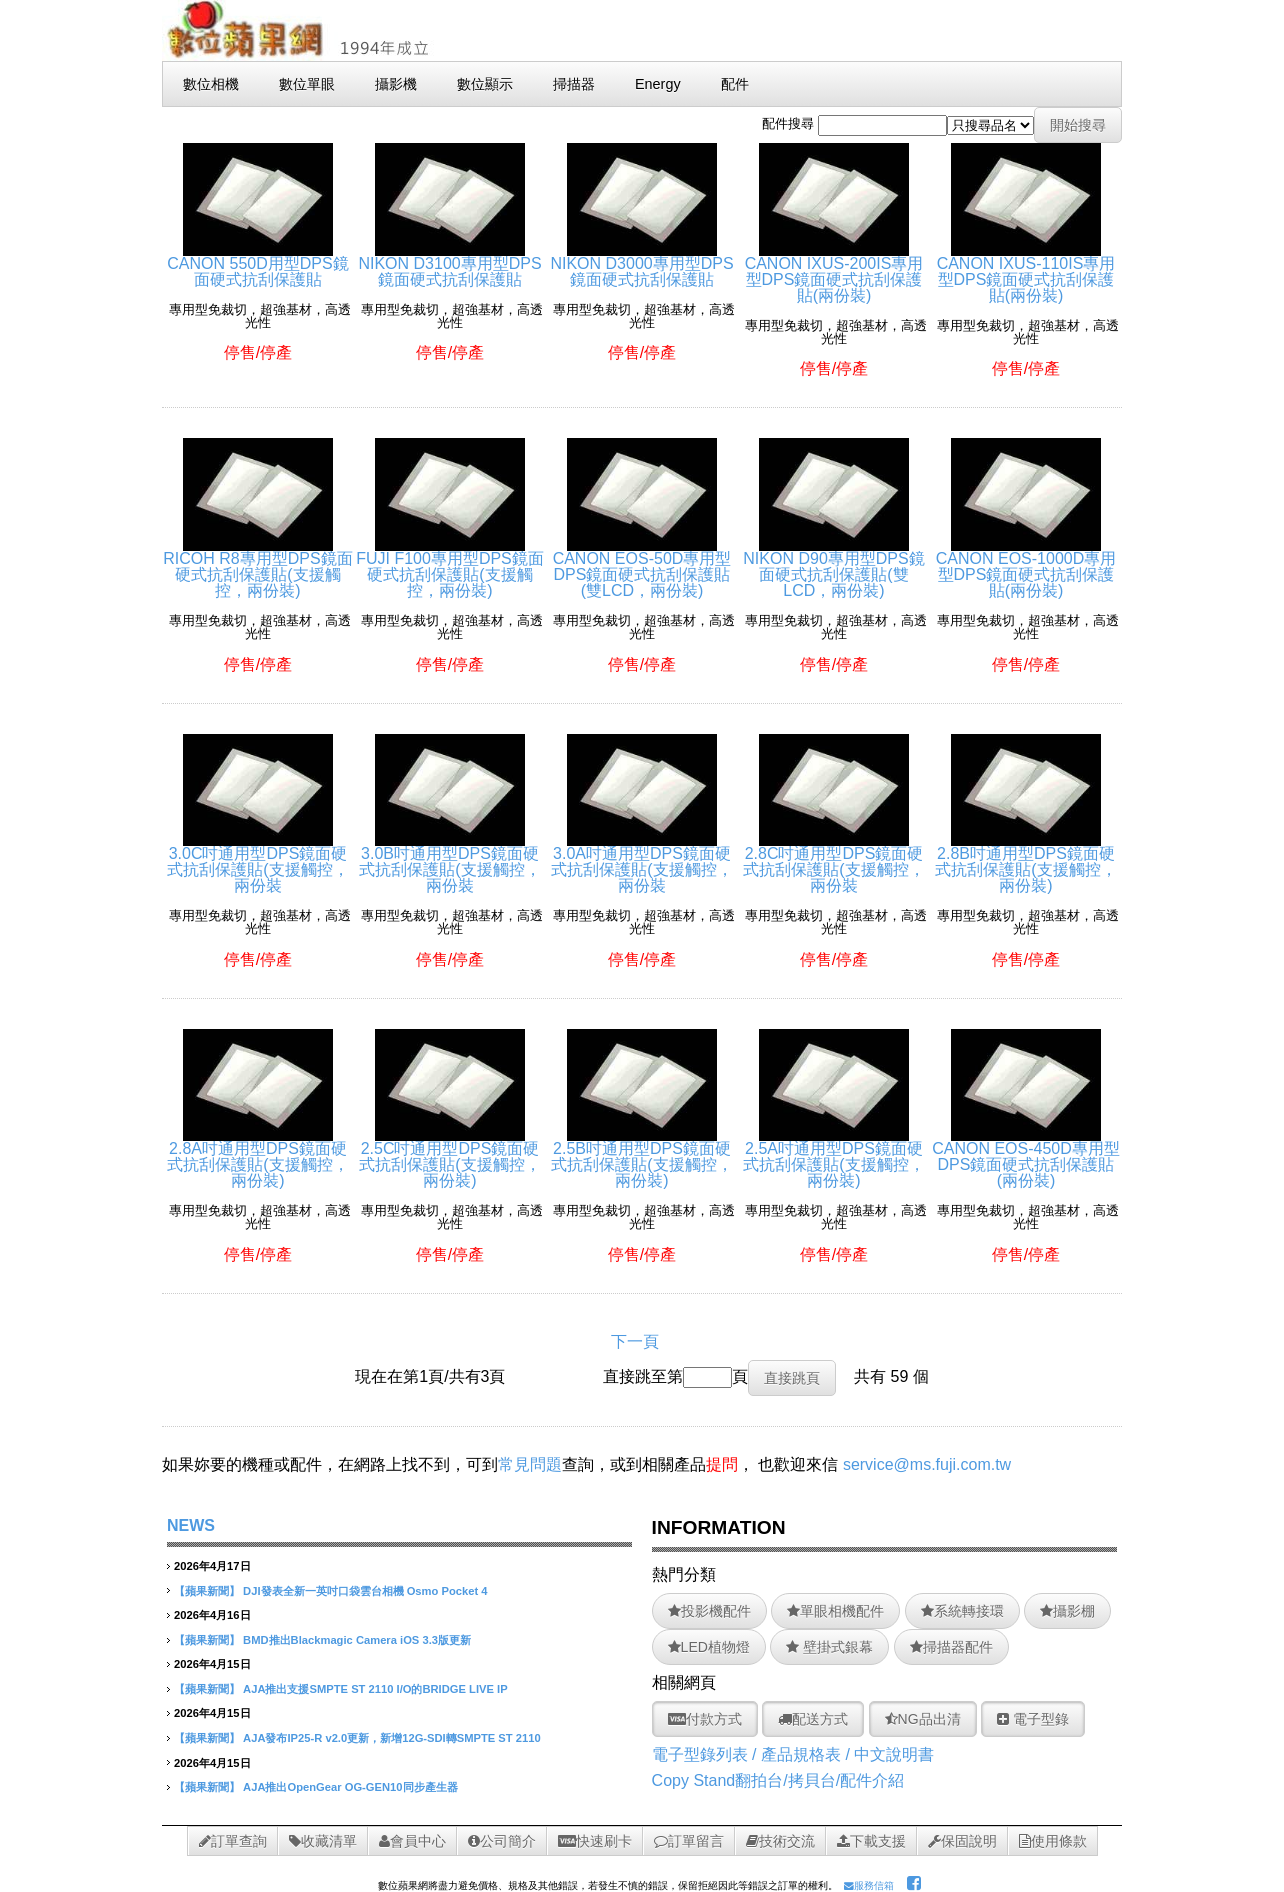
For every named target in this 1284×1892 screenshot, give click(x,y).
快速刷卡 (595, 1841)
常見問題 (530, 1464)
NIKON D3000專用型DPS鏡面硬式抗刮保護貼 (641, 263)
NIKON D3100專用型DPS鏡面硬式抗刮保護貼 (449, 263)
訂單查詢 (233, 1841)
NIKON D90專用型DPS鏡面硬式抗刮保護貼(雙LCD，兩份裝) (833, 566)
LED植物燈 (709, 1647)
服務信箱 (869, 1885)
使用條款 (1053, 1841)
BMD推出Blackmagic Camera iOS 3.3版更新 (357, 1640)
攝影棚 (1067, 1611)
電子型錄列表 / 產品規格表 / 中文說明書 (793, 1754)
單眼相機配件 (835, 1611)
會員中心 (412, 1841)
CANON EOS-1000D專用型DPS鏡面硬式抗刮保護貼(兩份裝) (1026, 566)
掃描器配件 (951, 1647)
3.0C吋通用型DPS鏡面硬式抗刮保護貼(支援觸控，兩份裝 (257, 861)
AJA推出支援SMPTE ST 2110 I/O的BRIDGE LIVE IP (375, 1689)
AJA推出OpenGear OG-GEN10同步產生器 (350, 1787)
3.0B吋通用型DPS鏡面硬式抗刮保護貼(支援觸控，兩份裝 (449, 861)
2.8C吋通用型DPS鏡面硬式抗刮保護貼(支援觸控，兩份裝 (833, 861)
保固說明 (962, 1841)
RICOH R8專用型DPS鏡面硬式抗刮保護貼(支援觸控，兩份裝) (257, 566)
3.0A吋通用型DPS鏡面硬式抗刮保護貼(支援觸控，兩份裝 (641, 861)
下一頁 (635, 1341)
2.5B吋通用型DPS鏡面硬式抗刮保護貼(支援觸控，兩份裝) (641, 1156)
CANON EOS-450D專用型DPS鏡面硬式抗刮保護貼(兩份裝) (1026, 1156)
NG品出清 (923, 1719)
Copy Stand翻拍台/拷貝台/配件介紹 (778, 1780)
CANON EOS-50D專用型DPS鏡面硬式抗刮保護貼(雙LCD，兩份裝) (642, 566)
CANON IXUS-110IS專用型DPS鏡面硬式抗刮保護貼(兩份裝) (1026, 271)
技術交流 (780, 1841)
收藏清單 (323, 1841)
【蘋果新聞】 (207, 1591)
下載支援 (871, 1841)
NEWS (191, 1525)
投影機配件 (709, 1611)
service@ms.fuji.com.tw (927, 1464)
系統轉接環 (962, 1611)
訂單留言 (689, 1841)
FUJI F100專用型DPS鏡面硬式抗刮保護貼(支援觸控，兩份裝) (450, 566)
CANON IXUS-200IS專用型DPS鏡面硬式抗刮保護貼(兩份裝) (834, 271)
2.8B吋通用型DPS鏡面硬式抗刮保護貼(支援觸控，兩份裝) (1025, 861)
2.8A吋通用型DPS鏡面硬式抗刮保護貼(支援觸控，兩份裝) (257, 1156)
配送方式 (813, 1719)
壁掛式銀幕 (829, 1647)
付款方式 (705, 1719)
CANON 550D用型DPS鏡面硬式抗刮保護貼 (257, 263)
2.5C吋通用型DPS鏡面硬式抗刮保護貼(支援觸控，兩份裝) (449, 1156)
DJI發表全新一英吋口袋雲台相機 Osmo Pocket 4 (365, 1591)
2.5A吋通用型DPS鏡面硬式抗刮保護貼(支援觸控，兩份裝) (833, 1156)
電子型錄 (1033, 1719)
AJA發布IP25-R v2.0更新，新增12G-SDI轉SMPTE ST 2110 (392, 1738)
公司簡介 (502, 1841)
